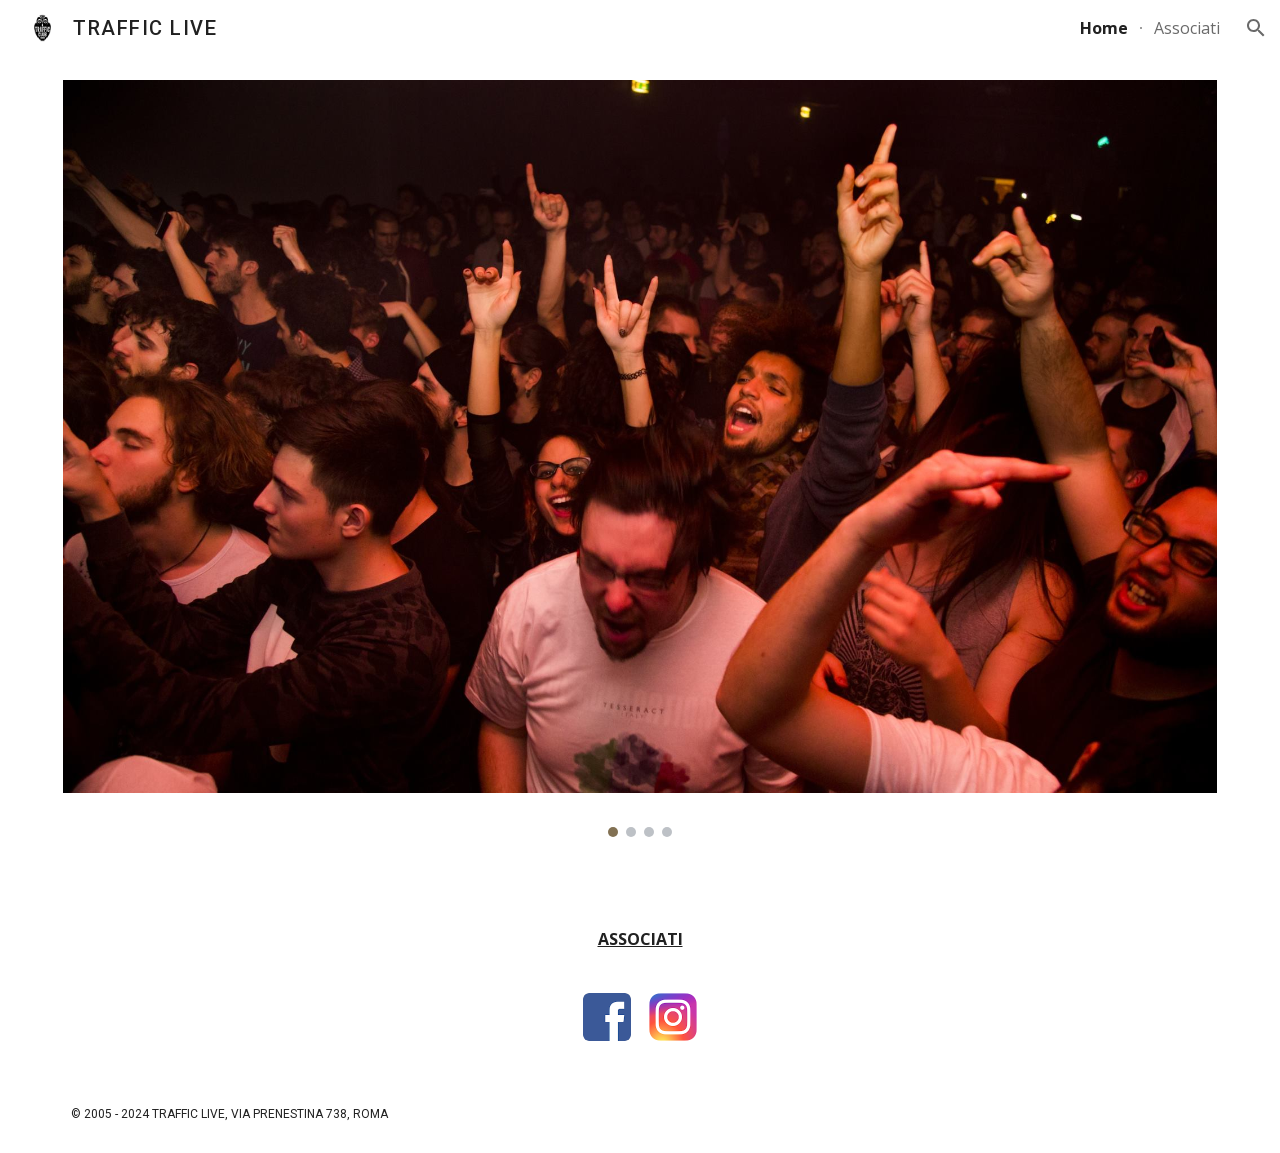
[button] (1256, 28)
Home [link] (1104, 28)
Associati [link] (1187, 28)
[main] (640, 948)
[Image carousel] (640, 458)
